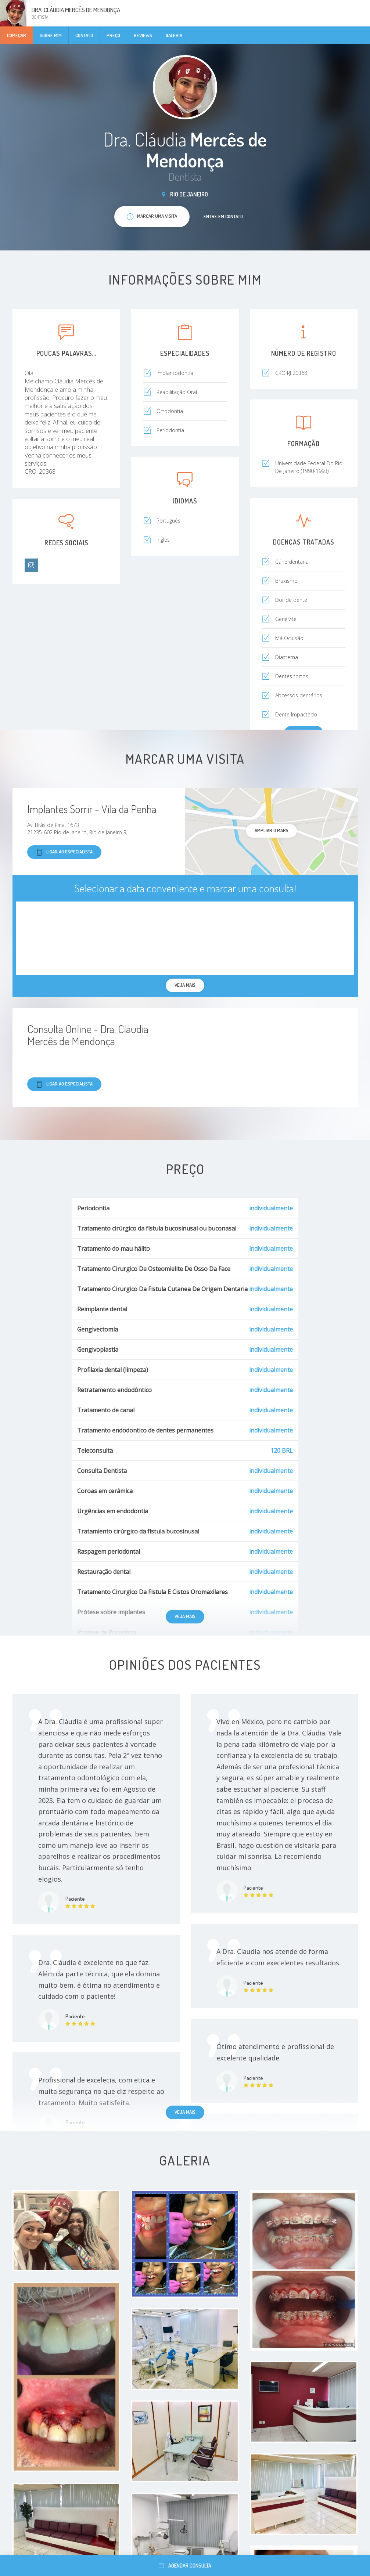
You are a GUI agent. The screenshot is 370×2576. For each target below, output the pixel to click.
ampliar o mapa (271, 830)
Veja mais (185, 1616)
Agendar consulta (185, 2565)
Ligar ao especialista (64, 852)
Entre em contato (223, 216)
